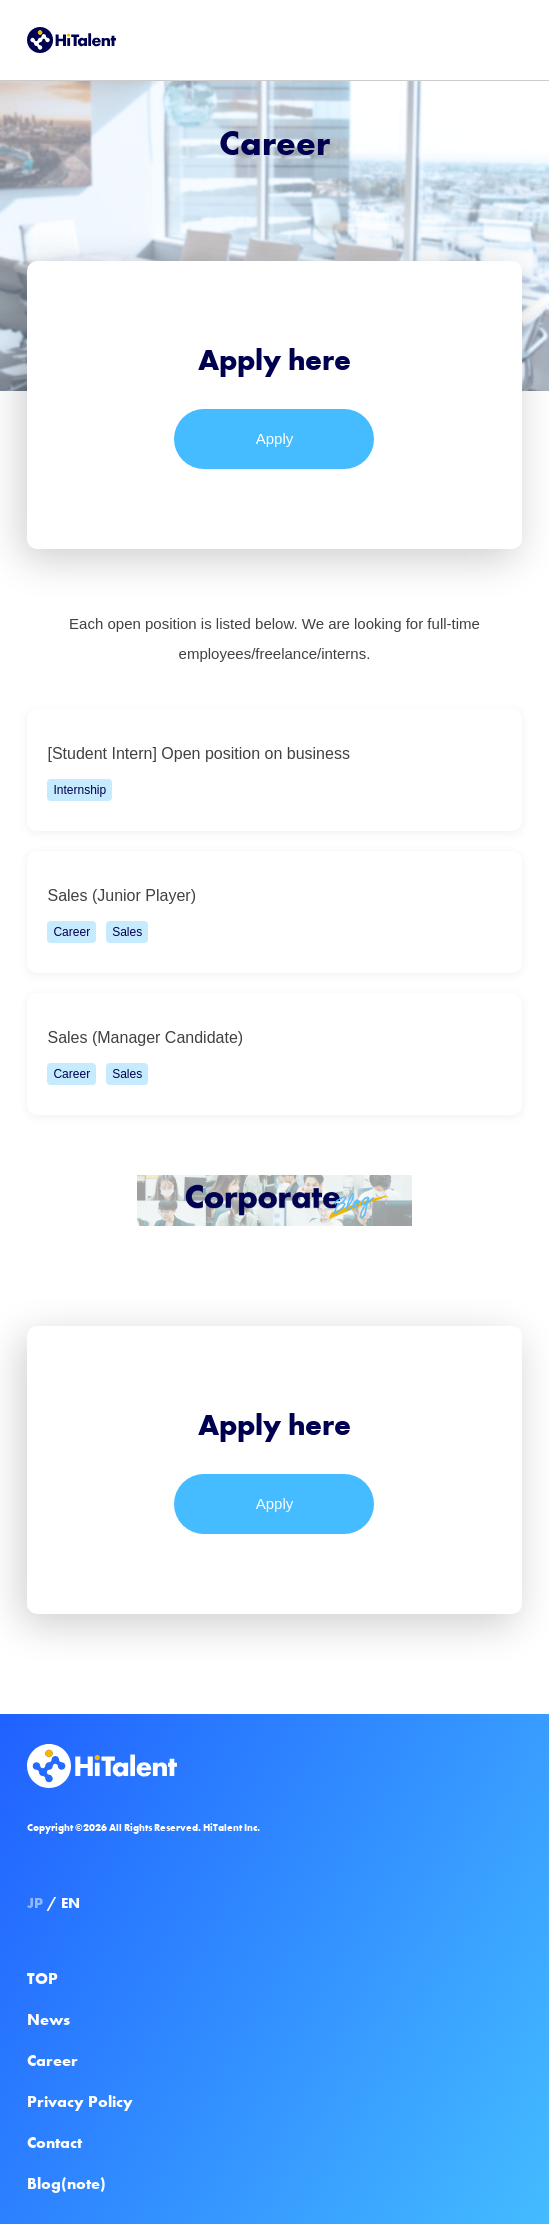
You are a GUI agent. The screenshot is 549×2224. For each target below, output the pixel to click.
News (48, 2019)
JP (35, 1903)
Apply (275, 438)
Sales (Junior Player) (269, 920)
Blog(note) (66, 2183)
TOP (42, 1978)
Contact (54, 2142)
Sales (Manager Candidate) (269, 1062)
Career (52, 2060)
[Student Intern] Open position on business (269, 778)
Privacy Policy (80, 2101)
